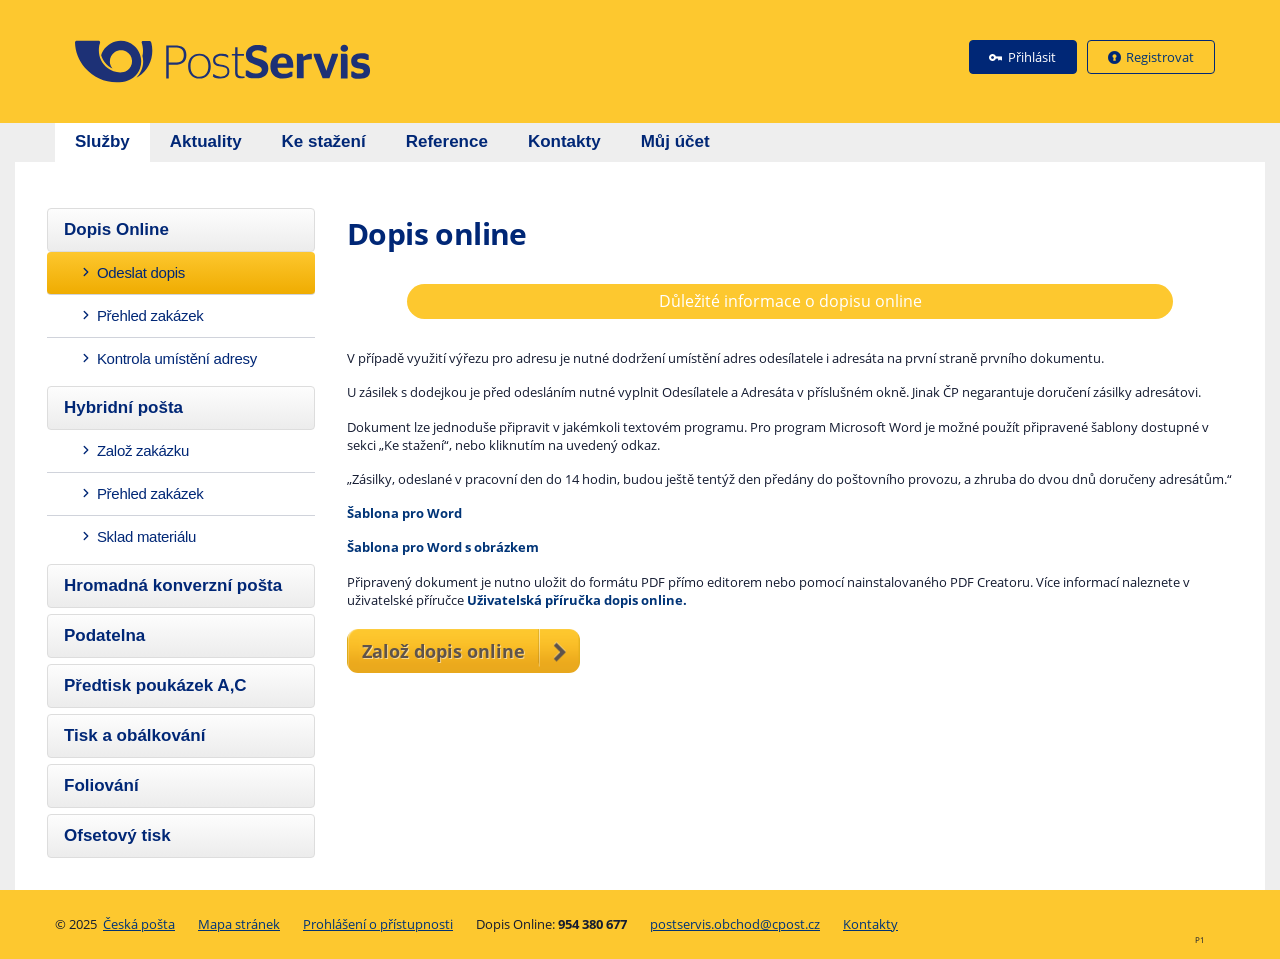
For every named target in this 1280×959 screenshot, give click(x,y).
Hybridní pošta (123, 407)
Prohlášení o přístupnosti (378, 924)
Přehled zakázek (141, 315)
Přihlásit (1032, 57)
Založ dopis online (443, 651)
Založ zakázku (134, 450)
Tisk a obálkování (134, 735)
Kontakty (870, 924)
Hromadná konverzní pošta (173, 585)
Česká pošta (139, 924)
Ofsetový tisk (117, 835)
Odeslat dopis (132, 272)
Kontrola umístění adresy (168, 358)
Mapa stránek (239, 924)
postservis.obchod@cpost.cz (735, 924)
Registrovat (1160, 57)
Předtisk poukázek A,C (155, 685)
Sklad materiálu (137, 536)
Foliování (101, 785)
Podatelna (104, 635)
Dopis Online (116, 229)
